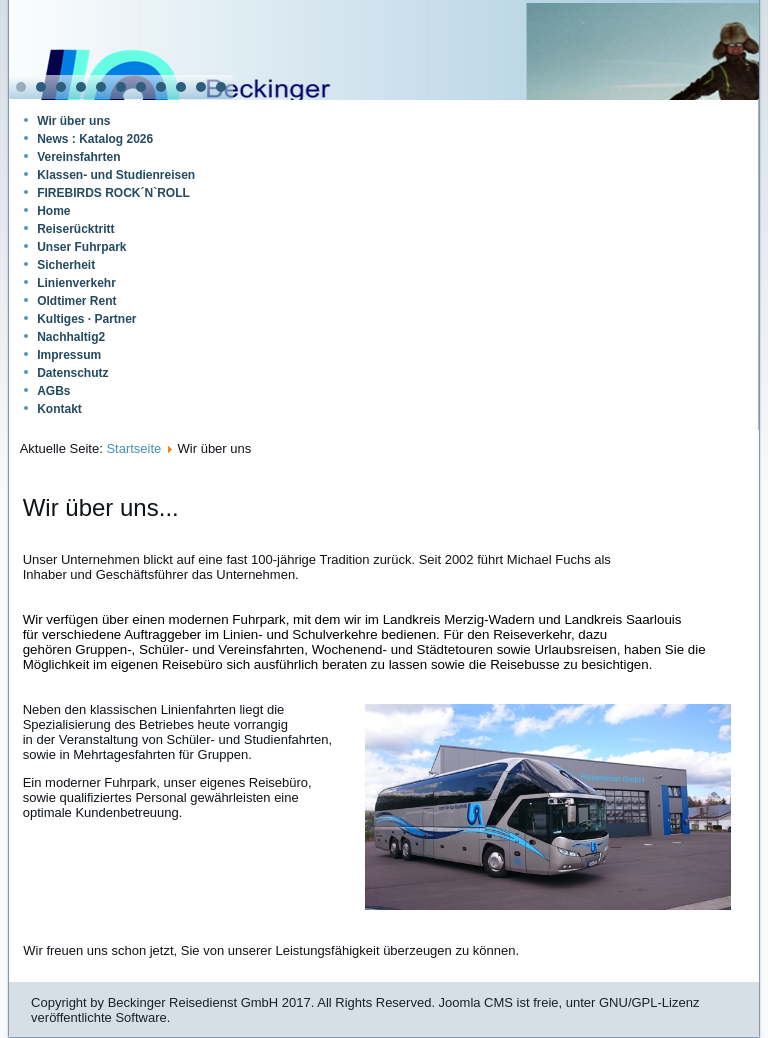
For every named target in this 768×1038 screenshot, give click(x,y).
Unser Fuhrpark (81, 247)
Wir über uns (73, 121)
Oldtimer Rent (76, 301)
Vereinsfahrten (78, 157)
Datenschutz (72, 373)
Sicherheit (66, 265)
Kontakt (59, 409)
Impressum (69, 355)
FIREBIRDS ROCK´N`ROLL (113, 193)
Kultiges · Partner (86, 319)
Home (53, 211)
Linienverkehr (76, 283)
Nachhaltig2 (71, 337)
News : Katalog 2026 (95, 139)
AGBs (53, 391)
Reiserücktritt (75, 229)
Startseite (133, 448)
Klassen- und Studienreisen (116, 175)
